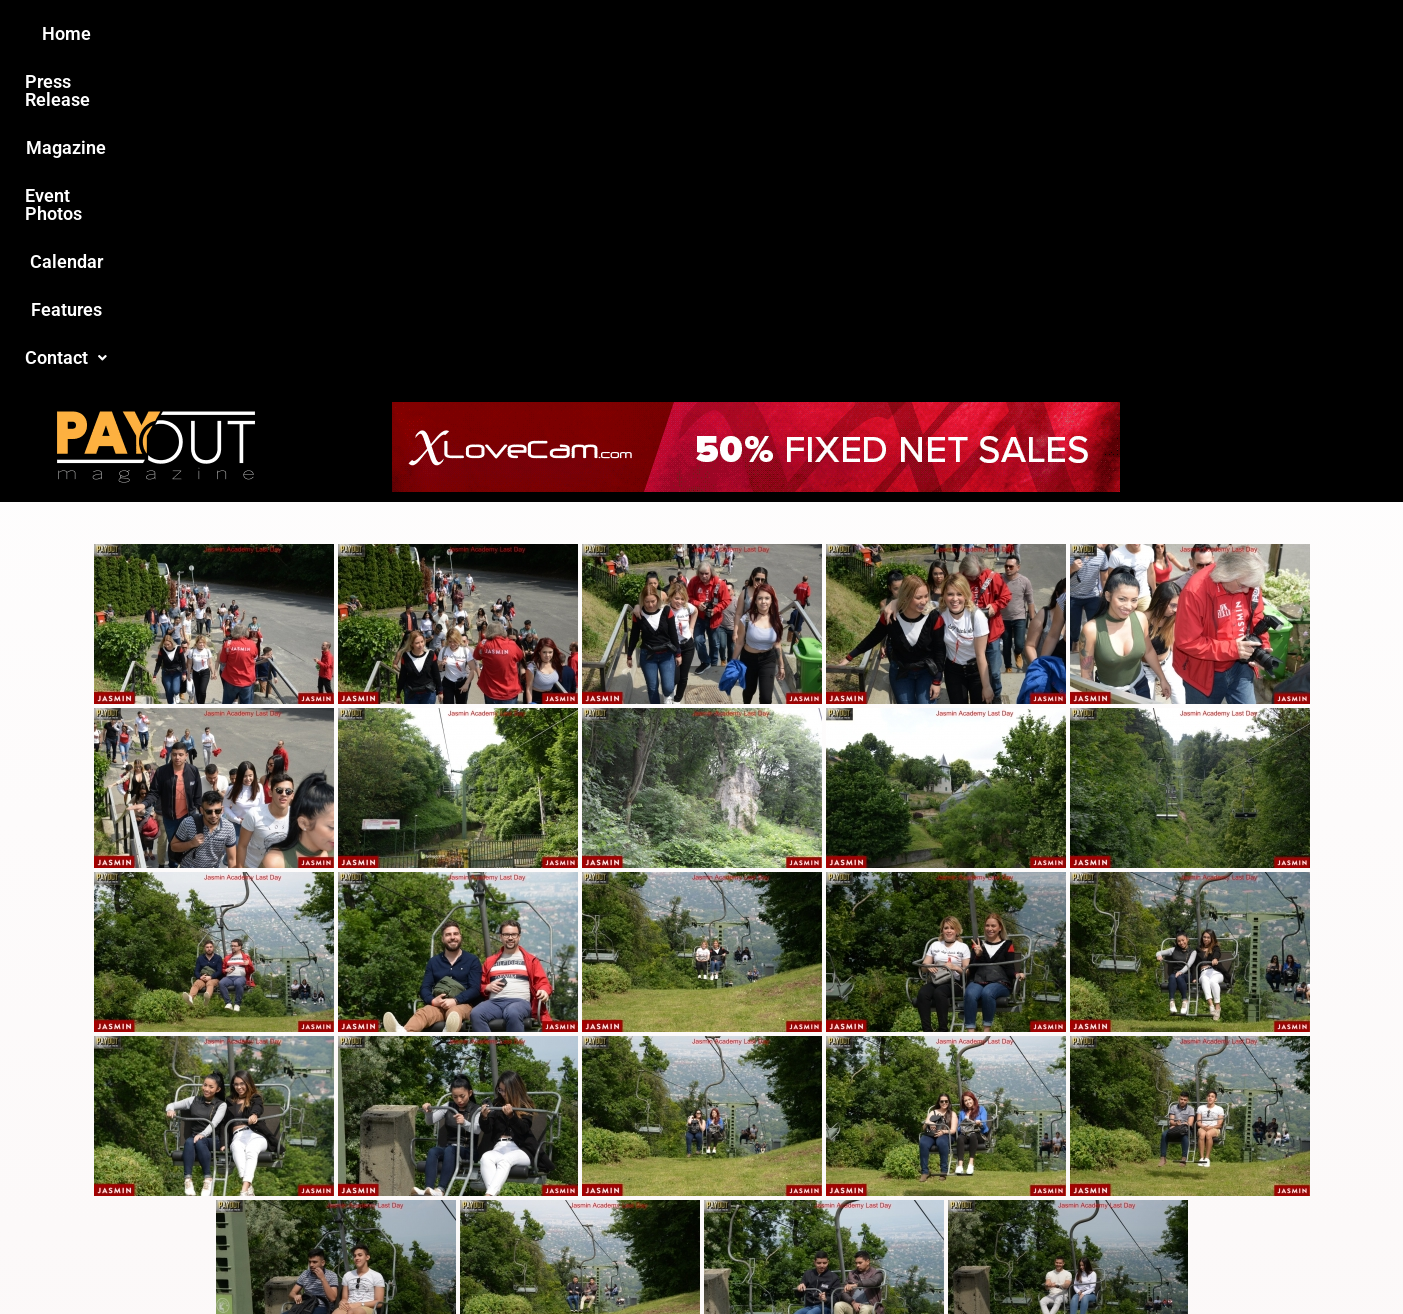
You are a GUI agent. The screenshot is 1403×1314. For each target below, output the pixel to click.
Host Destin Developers (1136, 1255)
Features (932, 33)
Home (348, 33)
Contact (1039, 33)
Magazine (588, 33)
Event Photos (711, 33)
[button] (1039, 34)
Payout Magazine (469, 1255)
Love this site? (395, 1160)
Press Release (460, 33)
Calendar (830, 33)
